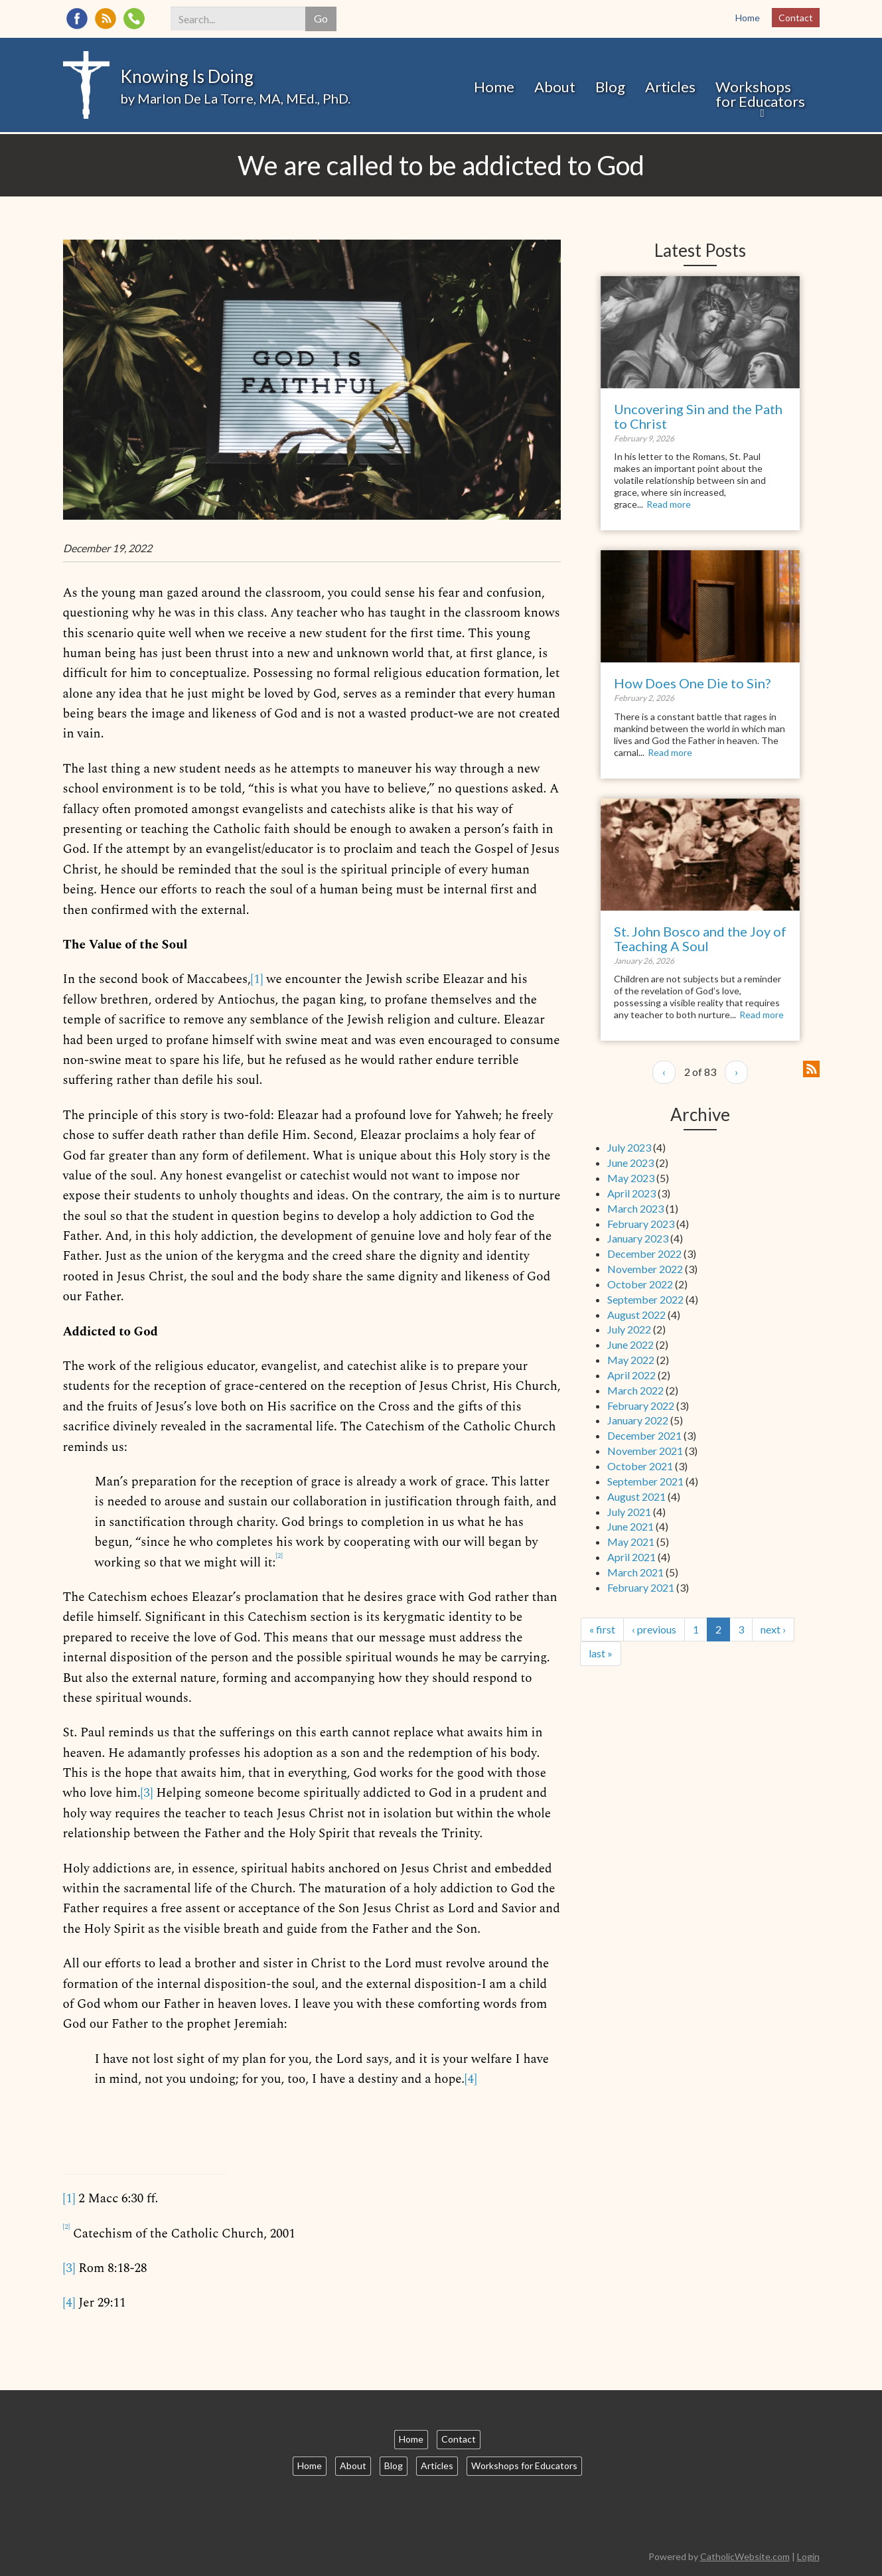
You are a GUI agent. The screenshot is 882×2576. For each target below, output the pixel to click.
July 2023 (629, 1147)
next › (773, 1629)
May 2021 (630, 1541)
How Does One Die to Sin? (692, 683)
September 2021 (645, 1481)
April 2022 (631, 1375)
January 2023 (637, 1238)
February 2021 (640, 1587)
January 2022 (637, 1420)
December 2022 (644, 1253)
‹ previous (654, 1629)
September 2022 (645, 1299)
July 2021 (629, 1511)
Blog (610, 87)
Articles (670, 87)
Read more (668, 504)
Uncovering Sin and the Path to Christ (698, 416)
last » (601, 1653)
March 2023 (635, 1208)
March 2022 (635, 1390)
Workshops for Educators (760, 94)
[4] (471, 2079)
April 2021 (631, 1557)
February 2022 (640, 1405)
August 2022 (636, 1314)
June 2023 (630, 1162)
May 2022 (630, 1359)
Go (321, 18)
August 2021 (636, 1496)
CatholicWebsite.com (745, 2556)
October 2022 (640, 1284)
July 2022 (629, 1329)
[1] (256, 979)
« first (602, 1629)
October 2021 (640, 1466)
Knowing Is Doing (187, 76)
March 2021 (635, 1572)
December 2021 (644, 1435)
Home (747, 17)
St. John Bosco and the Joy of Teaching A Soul (700, 938)
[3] (146, 1793)
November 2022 (645, 1268)
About (554, 87)
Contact (795, 17)
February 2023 (640, 1223)
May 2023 (630, 1178)
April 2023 (631, 1193)
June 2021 (630, 1526)
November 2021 (645, 1450)
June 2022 (630, 1344)
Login (808, 2556)
